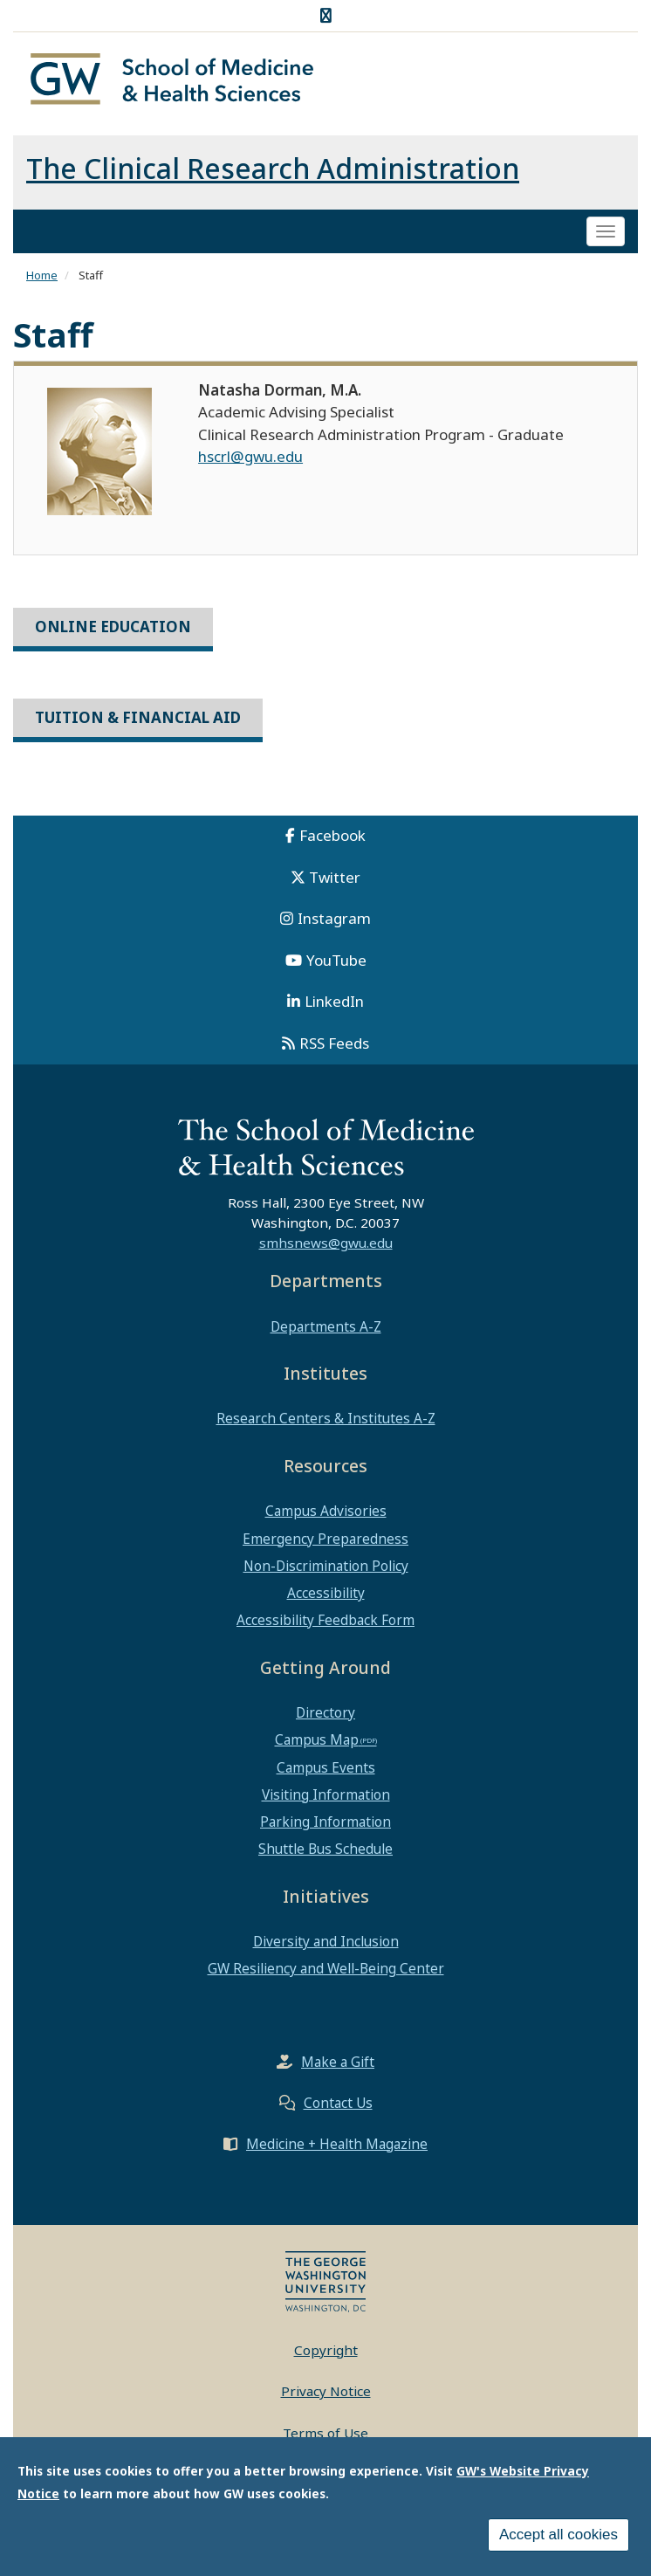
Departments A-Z (326, 1326)
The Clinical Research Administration (272, 168)
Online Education (113, 626)
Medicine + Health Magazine (337, 2143)
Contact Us (338, 2102)
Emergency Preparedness (325, 1538)
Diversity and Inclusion (326, 1941)
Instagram (334, 918)
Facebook (332, 835)
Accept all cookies (558, 2534)
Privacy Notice (326, 2391)
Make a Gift (337, 2061)
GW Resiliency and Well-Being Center (326, 1968)
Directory (325, 1712)
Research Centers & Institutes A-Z (325, 1418)
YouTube (336, 960)
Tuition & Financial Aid (138, 717)
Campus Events (326, 1767)
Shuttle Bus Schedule (325, 1848)
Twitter (334, 877)
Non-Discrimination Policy (325, 1565)
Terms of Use (325, 2433)
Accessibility (326, 1592)
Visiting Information (326, 1794)
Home (42, 275)
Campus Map (317, 1739)
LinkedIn (334, 1001)
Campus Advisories (326, 1510)
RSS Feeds (334, 1043)
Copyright (326, 2350)
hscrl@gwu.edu (250, 456)
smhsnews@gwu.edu (326, 1242)
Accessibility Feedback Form (325, 1620)
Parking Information (325, 1821)
